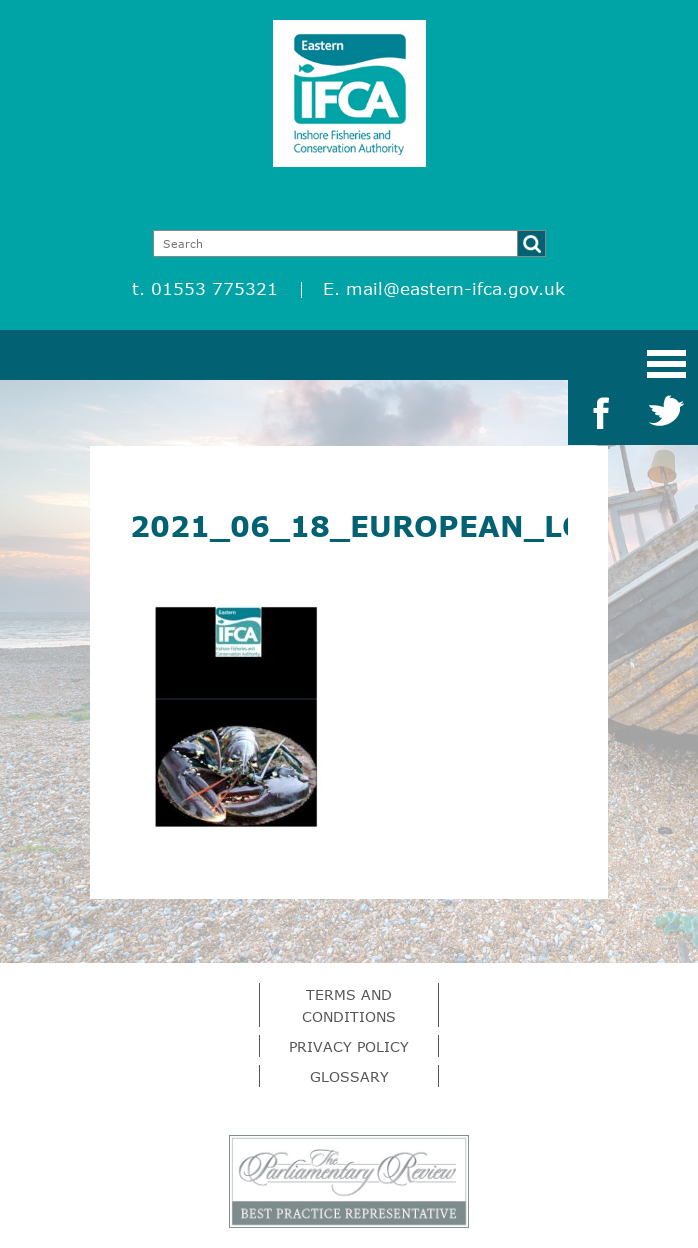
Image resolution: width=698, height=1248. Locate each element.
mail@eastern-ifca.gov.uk (455, 288)
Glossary (349, 1076)
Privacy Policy (349, 1046)
